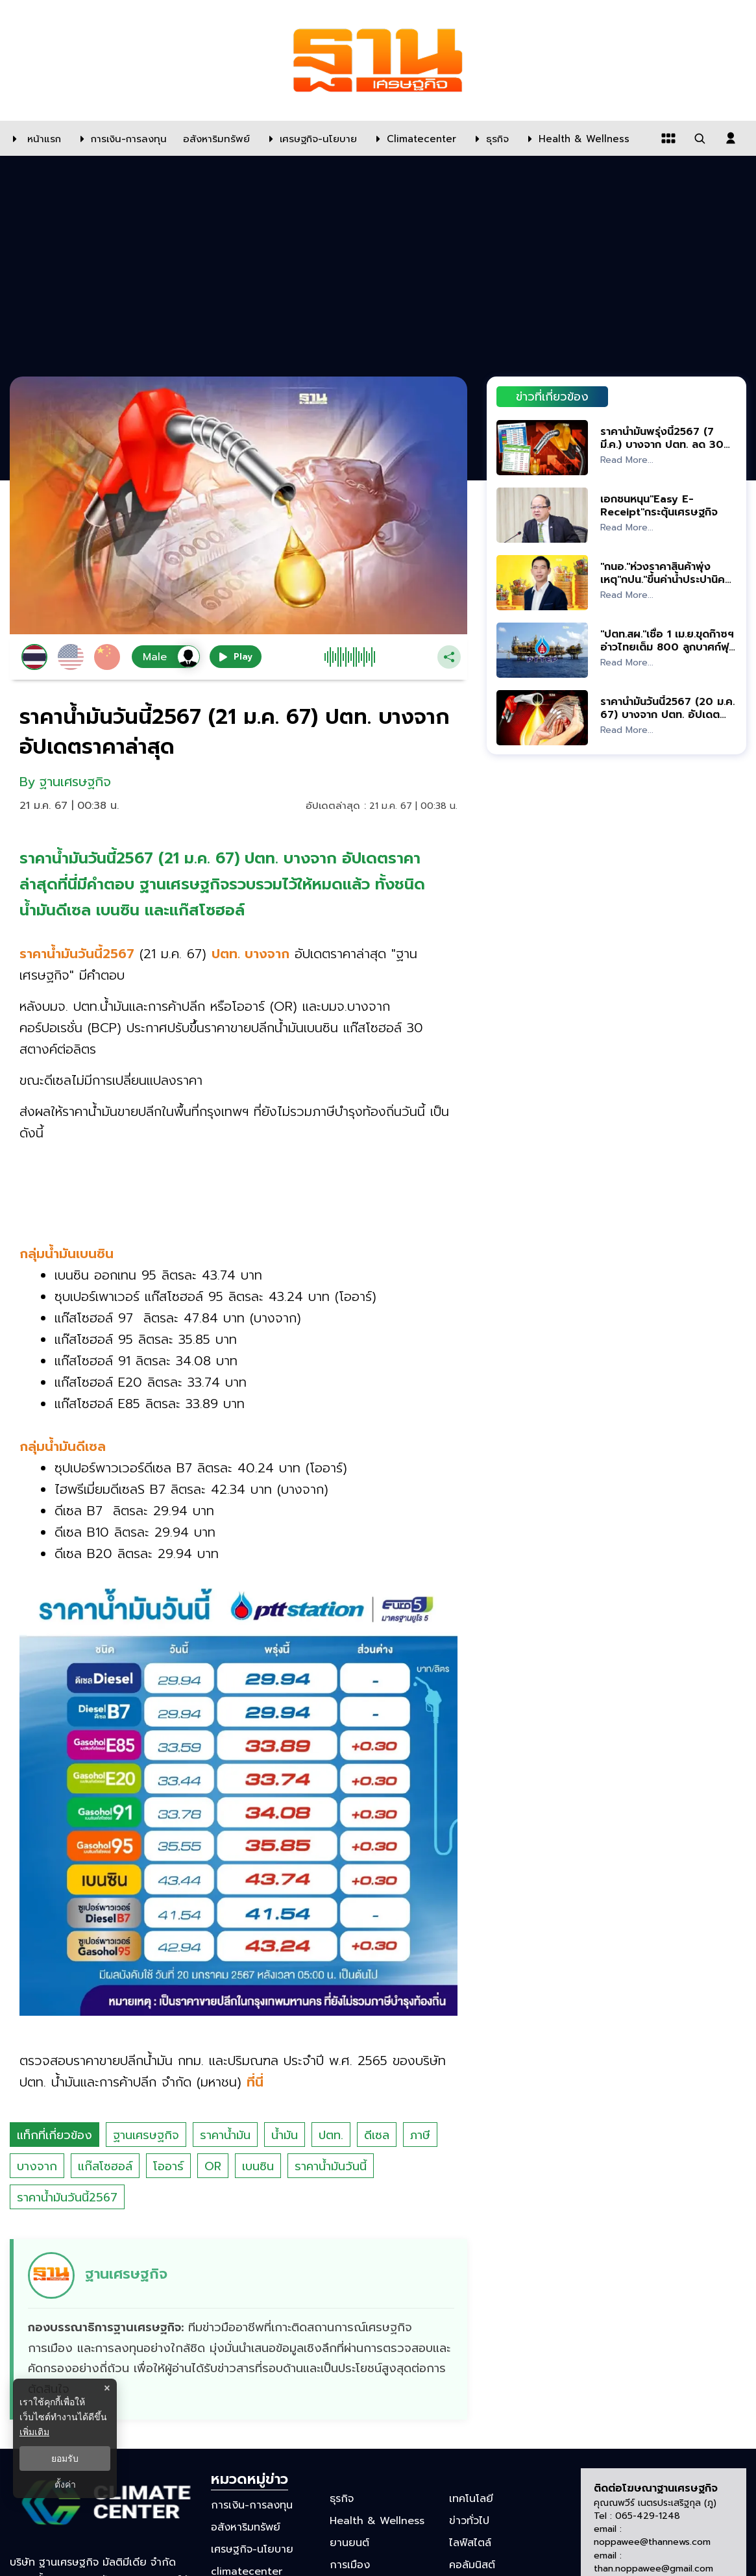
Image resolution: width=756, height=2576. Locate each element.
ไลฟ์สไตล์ (470, 2543)
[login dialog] (730, 138)
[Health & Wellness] (575, 138)
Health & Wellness (377, 2521)
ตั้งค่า (65, 2484)
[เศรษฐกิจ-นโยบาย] (310, 138)
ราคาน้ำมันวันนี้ (331, 2166)
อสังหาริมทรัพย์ (245, 2527)
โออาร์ (168, 2166)
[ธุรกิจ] (489, 138)
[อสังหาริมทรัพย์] (215, 138)
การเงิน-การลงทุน (252, 2504)
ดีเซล (376, 2135)
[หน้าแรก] (33, 138)
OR (212, 2166)
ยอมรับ (65, 2458)
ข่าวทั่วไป (469, 2521)
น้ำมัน (284, 2135)
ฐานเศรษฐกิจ (146, 2135)
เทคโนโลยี (471, 2498)
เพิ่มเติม (34, 2432)
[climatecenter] (413, 138)
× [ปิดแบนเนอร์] (107, 2388)
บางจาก (37, 2166)
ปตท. (331, 2135)
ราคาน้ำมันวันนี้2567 (67, 2197)
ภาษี (420, 2135)
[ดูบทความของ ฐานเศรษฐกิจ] (240, 2329)
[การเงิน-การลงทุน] (120, 138)
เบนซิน (258, 2166)
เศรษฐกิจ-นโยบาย (252, 2549)
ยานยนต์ (349, 2543)
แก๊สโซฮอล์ (105, 2166)
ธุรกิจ (342, 2498)
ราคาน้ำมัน (225, 2135)
